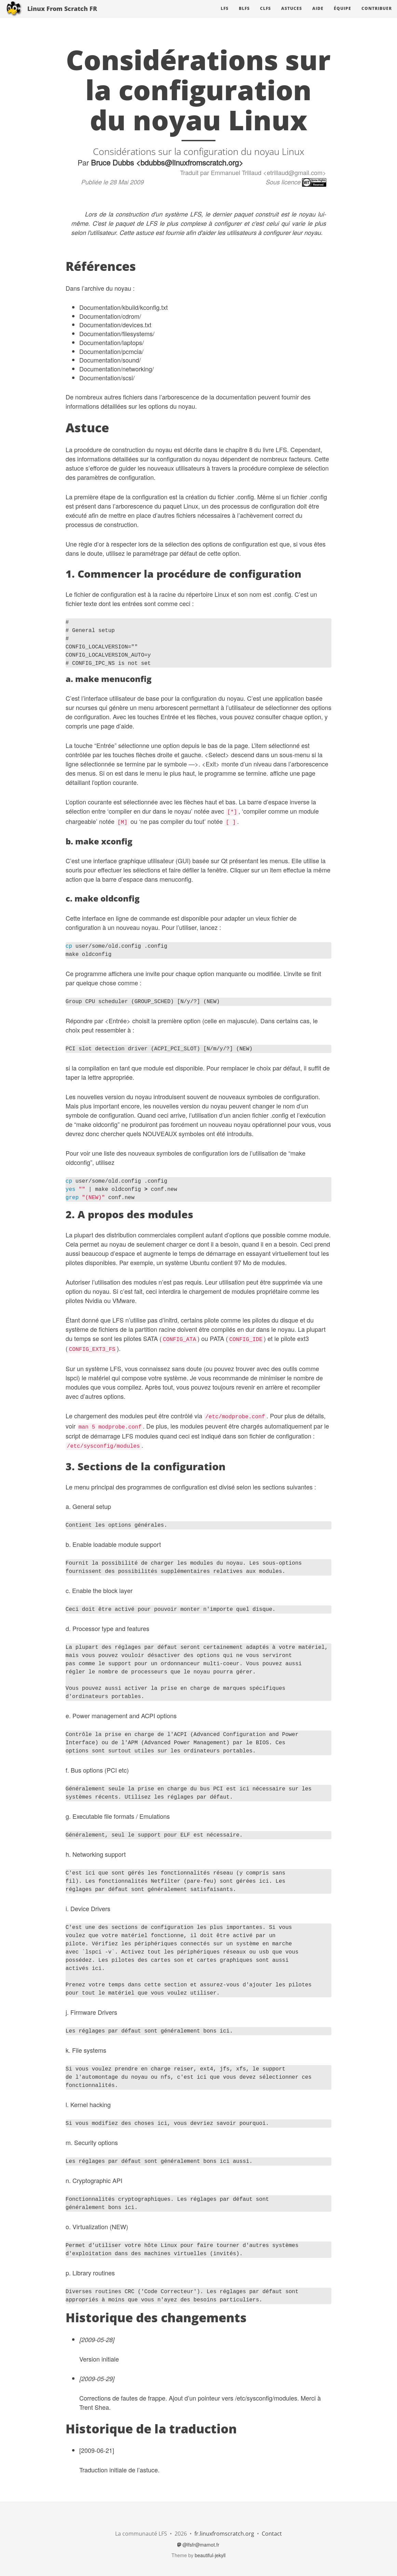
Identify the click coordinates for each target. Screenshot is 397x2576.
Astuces (291, 15)
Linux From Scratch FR (62, 15)
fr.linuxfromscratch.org (224, 2533)
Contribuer (376, 15)
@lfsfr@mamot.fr (198, 2544)
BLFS (244, 15)
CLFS (265, 15)
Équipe (342, 15)
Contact (272, 2533)
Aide (318, 15)
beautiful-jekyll (210, 2555)
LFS (225, 15)
